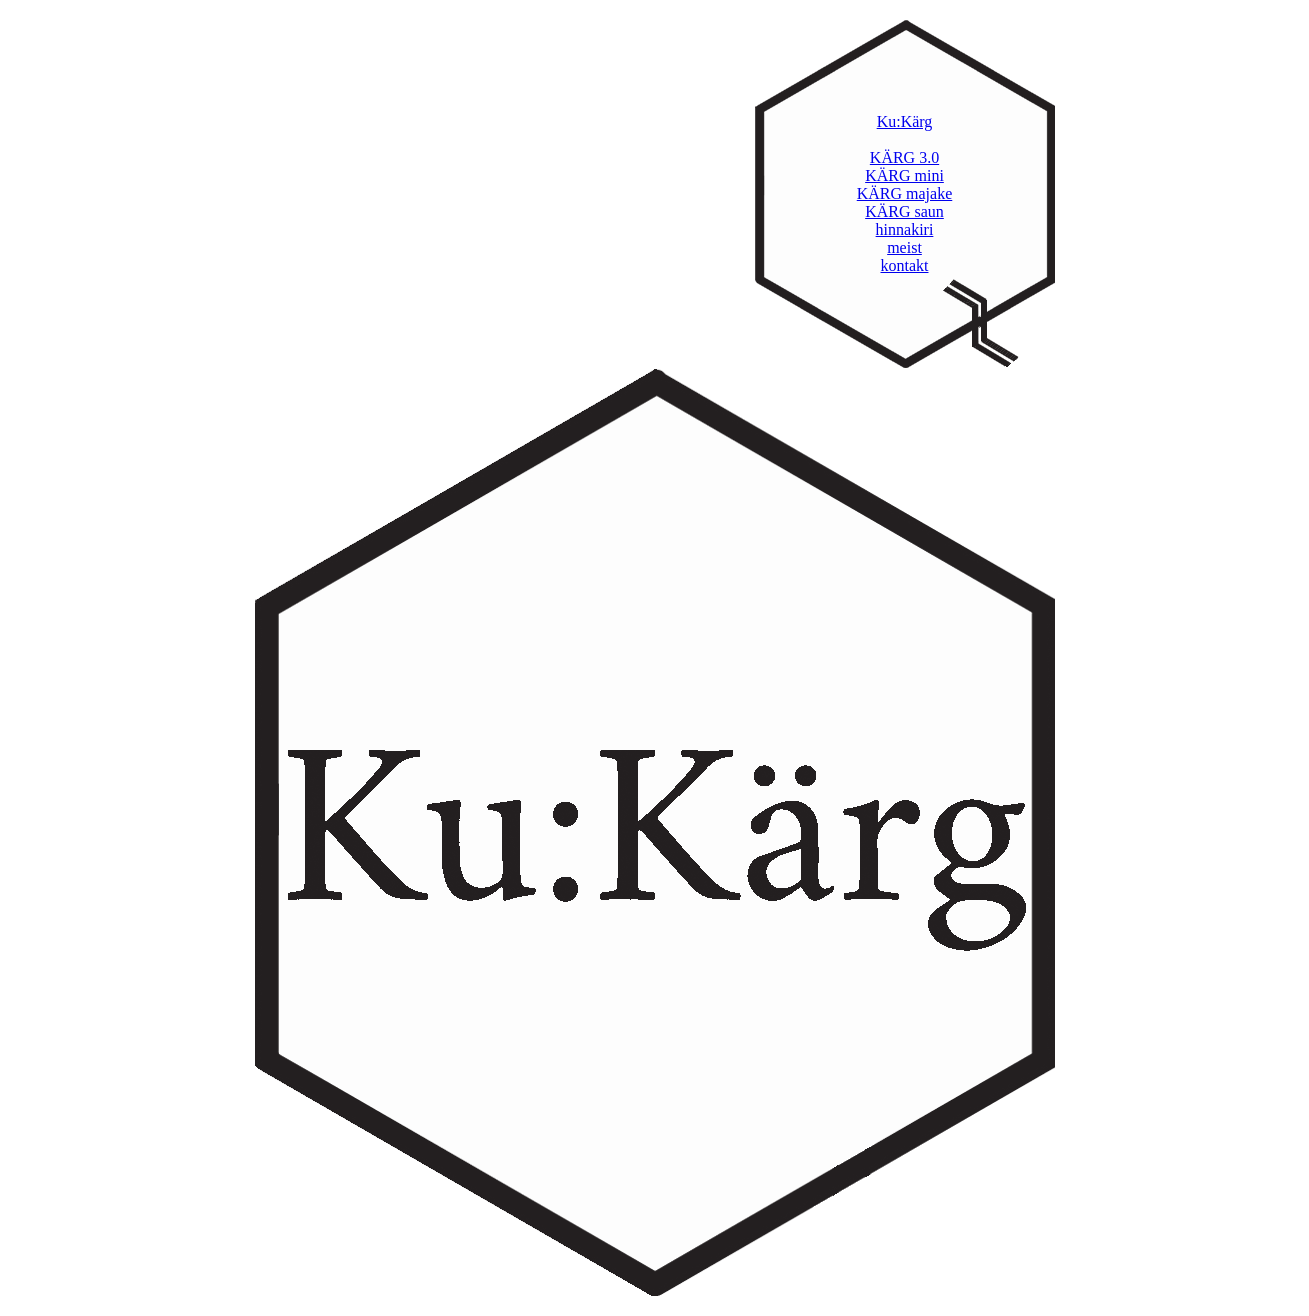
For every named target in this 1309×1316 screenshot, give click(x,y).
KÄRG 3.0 (904, 157)
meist (904, 247)
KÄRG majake (905, 193)
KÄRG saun (904, 211)
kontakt (905, 265)
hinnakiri (905, 229)
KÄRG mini (904, 175)
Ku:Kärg (905, 121)
